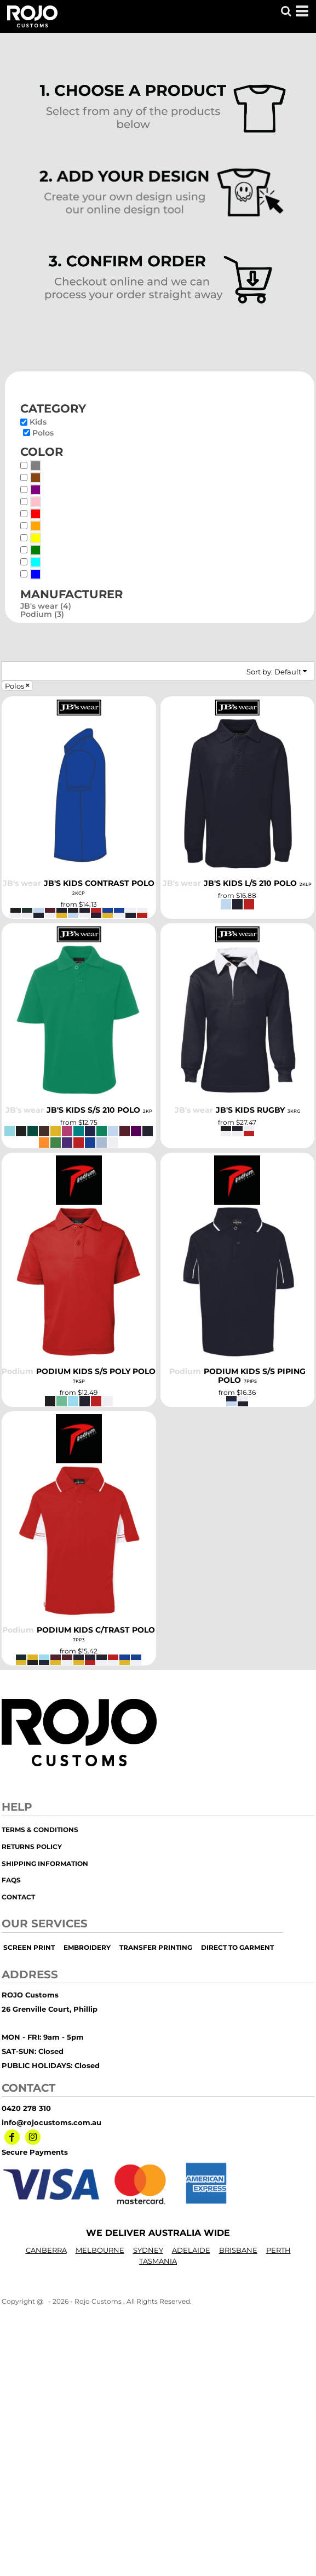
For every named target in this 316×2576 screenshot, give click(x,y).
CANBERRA (46, 2250)
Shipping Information (45, 1863)
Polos (43, 433)
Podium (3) (42, 614)
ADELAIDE (191, 2250)
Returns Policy (32, 1846)
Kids (38, 422)
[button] (285, 10)
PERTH (278, 2250)
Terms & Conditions (40, 1829)
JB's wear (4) (45, 606)
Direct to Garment (237, 1947)
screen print (29, 1947)
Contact (18, 1897)
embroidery (87, 1947)
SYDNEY (148, 2250)
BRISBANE (238, 2250)
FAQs (11, 1880)
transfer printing (155, 1947)
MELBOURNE (100, 2250)
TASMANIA (158, 2261)
